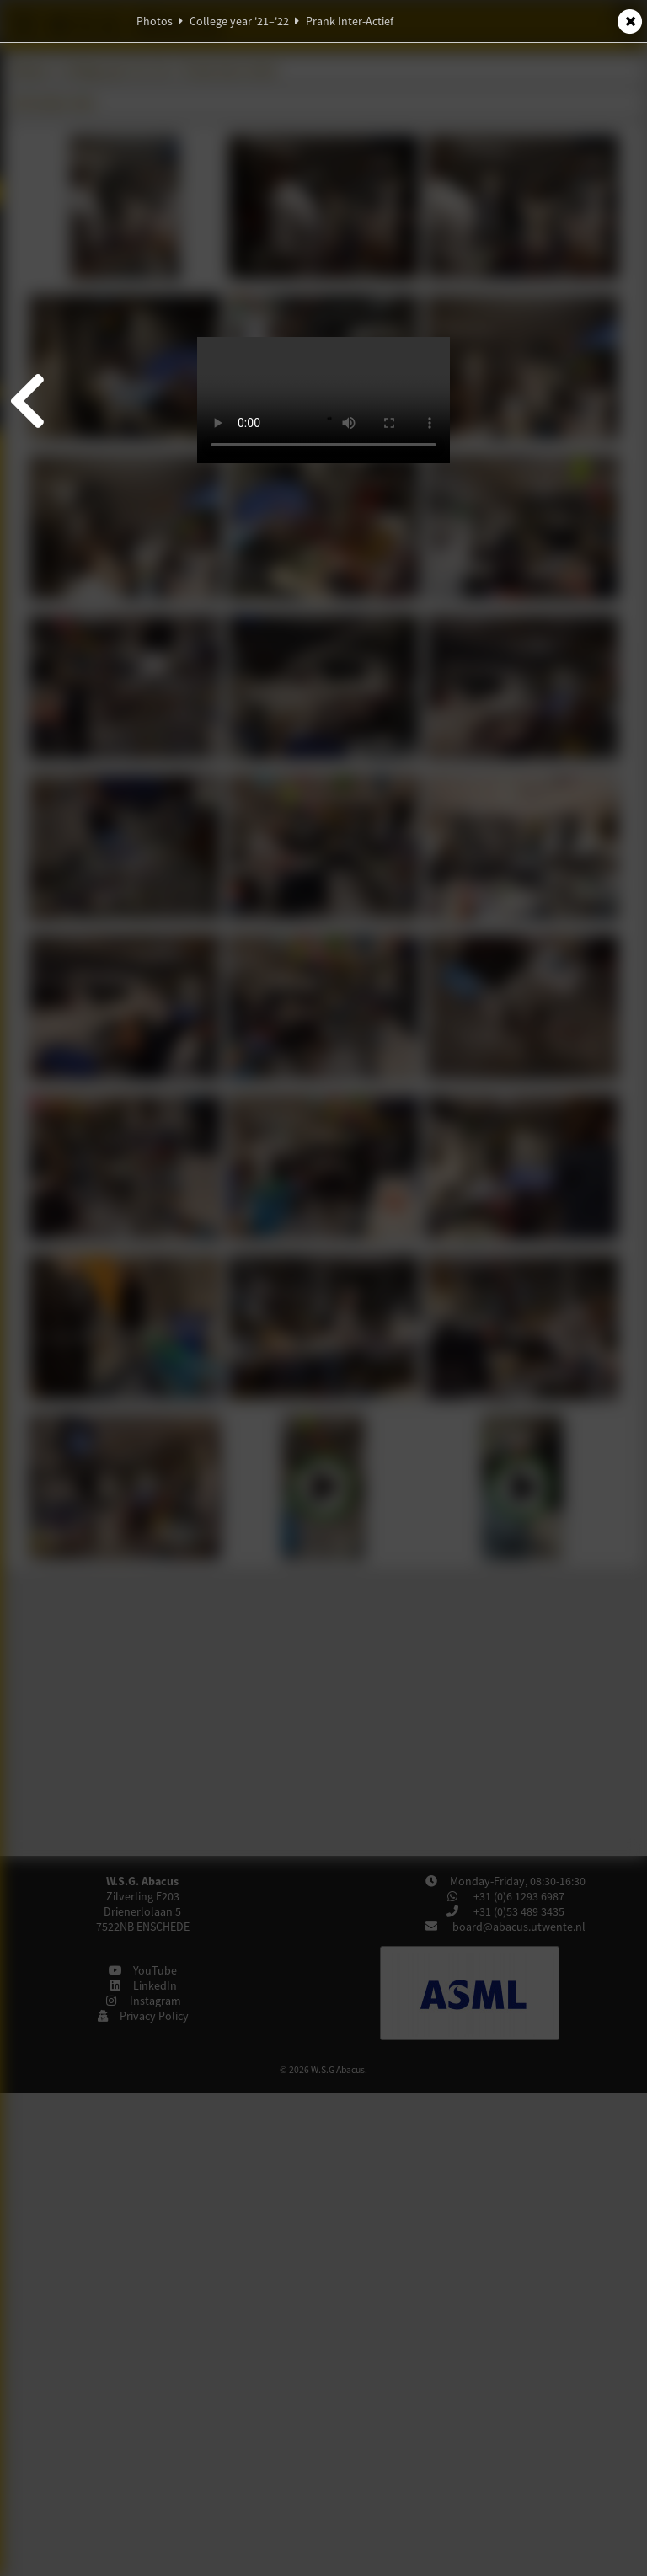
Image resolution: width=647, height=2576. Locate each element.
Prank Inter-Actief (349, 21)
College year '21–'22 (239, 21)
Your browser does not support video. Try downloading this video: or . (323, 400)
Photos (154, 21)
